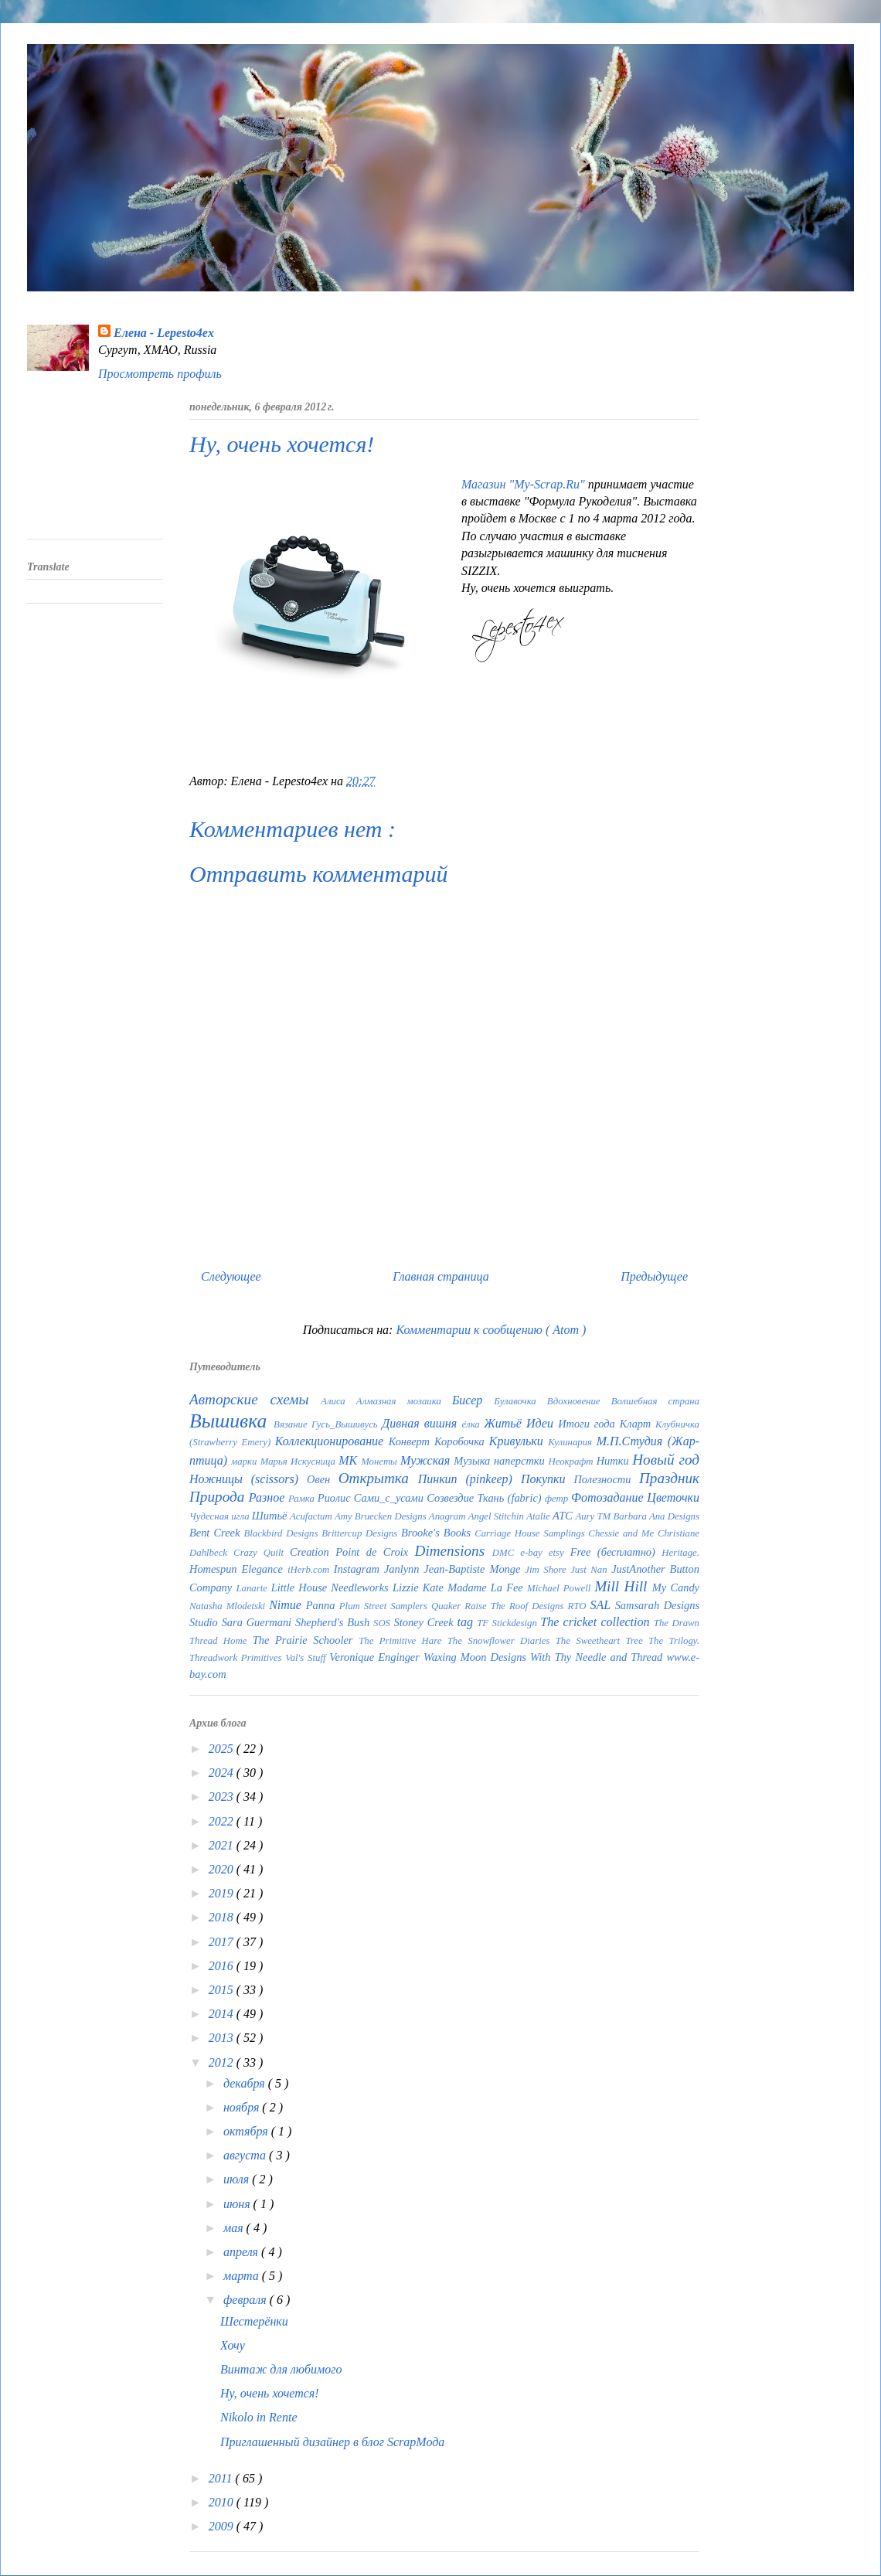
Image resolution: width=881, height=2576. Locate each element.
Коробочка (461, 1441)
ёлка (472, 1424)
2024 (222, 1772)
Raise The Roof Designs (515, 1606)
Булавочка (520, 1401)
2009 (222, 2526)
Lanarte (253, 1588)
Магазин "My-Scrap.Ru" (524, 484)
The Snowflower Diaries (501, 1640)
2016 (222, 1965)
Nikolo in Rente (259, 2417)
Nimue (287, 1604)
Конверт (411, 1441)
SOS (383, 1623)
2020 (222, 1869)
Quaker (447, 1606)
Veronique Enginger (376, 1657)
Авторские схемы (255, 1399)
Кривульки (518, 1441)
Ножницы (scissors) (248, 1478)
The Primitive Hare (403, 1640)
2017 (222, 1941)
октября (247, 2131)
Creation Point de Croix (352, 1552)
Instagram (359, 1569)
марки (245, 1461)
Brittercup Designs (361, 1533)
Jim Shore (547, 1569)
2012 (222, 2062)
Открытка (378, 1478)
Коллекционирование (332, 1441)
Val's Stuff (307, 1657)
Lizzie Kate (420, 1587)
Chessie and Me (623, 1533)
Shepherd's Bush (334, 1622)
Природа (219, 1497)
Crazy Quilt (261, 1552)
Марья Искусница (299, 1461)
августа (246, 2155)
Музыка (474, 1461)
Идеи (542, 1423)
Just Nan (590, 1569)
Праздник (669, 1478)
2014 (222, 2013)
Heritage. (680, 1552)
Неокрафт (572, 1461)
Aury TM (594, 1516)
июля (237, 2179)
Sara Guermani (258, 1622)
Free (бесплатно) (616, 1552)
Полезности (606, 1479)
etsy (559, 1552)
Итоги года (589, 1423)
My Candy (675, 1587)
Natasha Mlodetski (229, 1606)
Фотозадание (609, 1497)
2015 (222, 1989)
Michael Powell (560, 1588)
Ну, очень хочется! (269, 2393)
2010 (222, 2502)
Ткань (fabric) (511, 1498)
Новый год (665, 1459)
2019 (222, 1893)
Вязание (292, 1424)
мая (235, 2227)
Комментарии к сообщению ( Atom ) (491, 1329)
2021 (222, 1845)
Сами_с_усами (390, 1498)
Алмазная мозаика (404, 1401)
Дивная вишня (421, 1423)
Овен (322, 1479)
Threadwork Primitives (237, 1657)
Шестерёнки (254, 2321)
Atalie (539, 1516)
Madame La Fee (487, 1587)
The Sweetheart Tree (602, 1640)
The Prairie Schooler (306, 1640)
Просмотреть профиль (160, 373)
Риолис (336, 1498)
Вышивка (231, 1421)
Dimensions (453, 1551)
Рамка (303, 1498)
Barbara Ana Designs (656, 1516)
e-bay (534, 1552)
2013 (222, 2037)
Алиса (338, 1401)
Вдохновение (579, 1401)
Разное (268, 1497)
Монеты (380, 1461)
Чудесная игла (220, 1516)
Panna (322, 1605)
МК (349, 1460)
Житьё (505, 1423)
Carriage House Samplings (531, 1533)
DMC (506, 1552)
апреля (242, 2251)
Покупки (547, 1478)
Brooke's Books (438, 1532)
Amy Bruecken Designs (382, 1516)
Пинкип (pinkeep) (469, 1478)
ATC (564, 1515)
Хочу (232, 2345)
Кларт (637, 1423)
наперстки (521, 1461)
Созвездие (452, 1498)
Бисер (473, 1400)
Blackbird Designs (282, 1533)
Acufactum (312, 1516)
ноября (242, 2107)
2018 (222, 1917)
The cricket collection (596, 1621)
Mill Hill (623, 1586)
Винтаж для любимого (281, 2369)
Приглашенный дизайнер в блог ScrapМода (332, 2441)
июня (238, 2203)
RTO (578, 1606)
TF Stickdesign (508, 1623)
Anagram (448, 1516)
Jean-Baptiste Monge (474, 1569)
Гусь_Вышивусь (346, 1424)
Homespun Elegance (238, 1569)
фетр (558, 1498)
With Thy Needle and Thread (598, 1657)
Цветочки (673, 1497)
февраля (246, 2299)
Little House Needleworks (332, 1587)
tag (467, 1621)
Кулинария (572, 1442)
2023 (222, 1796)
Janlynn (403, 1569)
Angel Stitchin (497, 1516)
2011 (222, 2478)
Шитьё (271, 1515)
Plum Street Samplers (385, 1606)
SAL (602, 1604)
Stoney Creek (426, 1622)
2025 (222, 1748)
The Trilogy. (673, 1640)
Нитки (615, 1461)
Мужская (427, 1460)
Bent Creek (216, 1532)
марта (242, 2275)
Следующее (231, 1276)
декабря (245, 2083)
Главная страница (441, 1276)
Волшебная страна (655, 1401)
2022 (222, 1821)
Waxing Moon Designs (476, 1657)
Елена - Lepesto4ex (164, 332)
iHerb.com (310, 1569)
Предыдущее (654, 1276)
